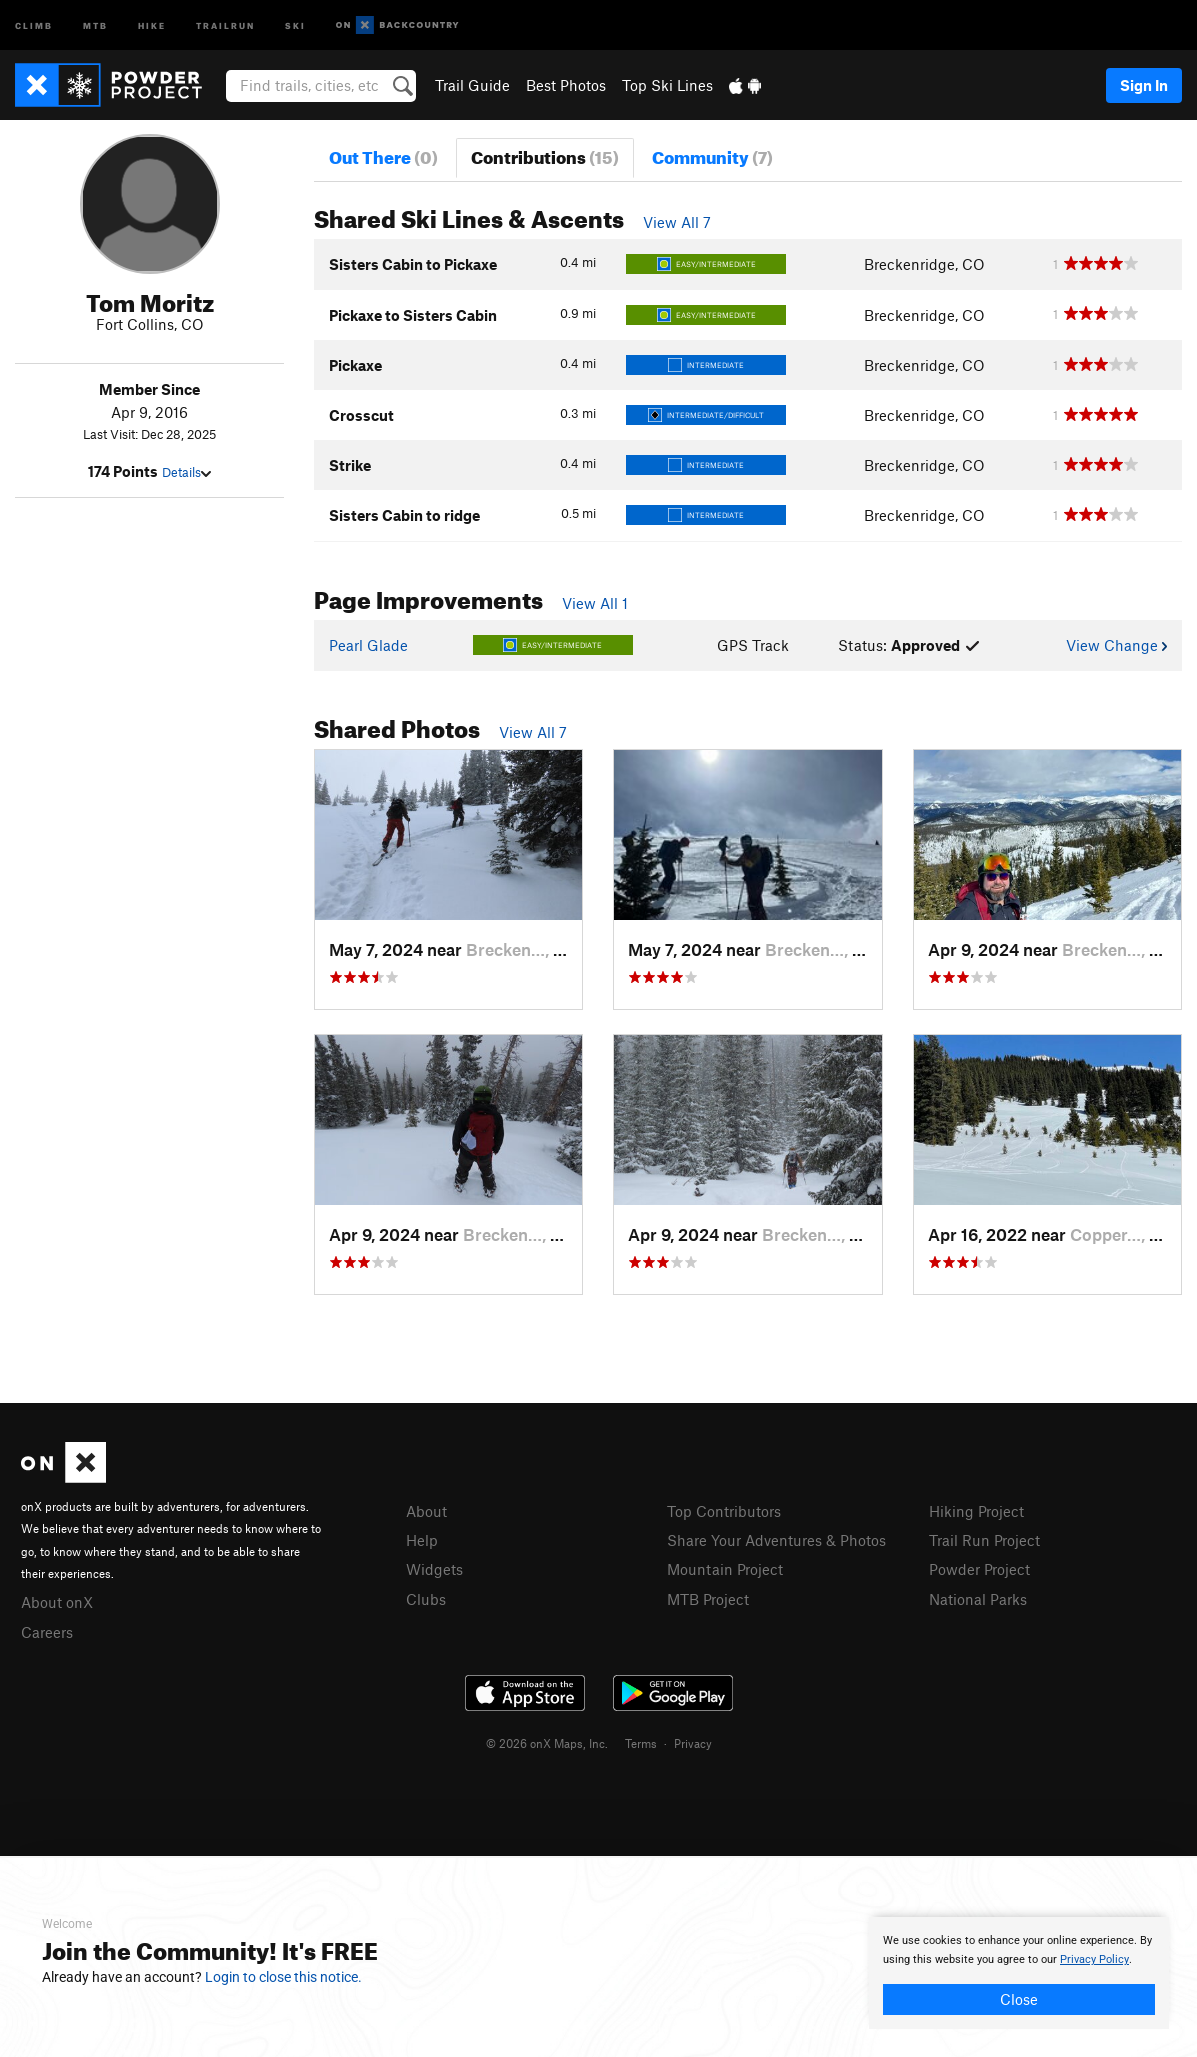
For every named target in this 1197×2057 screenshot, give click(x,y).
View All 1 (595, 603)
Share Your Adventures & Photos (776, 1540)
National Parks (978, 1599)
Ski (295, 24)
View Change (1116, 645)
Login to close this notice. (283, 1977)
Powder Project (979, 1569)
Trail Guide (472, 85)
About (426, 1511)
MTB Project (708, 1599)
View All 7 (677, 222)
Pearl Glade (368, 645)
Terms (641, 1743)
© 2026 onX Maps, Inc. (547, 1743)
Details (186, 472)
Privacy (693, 1743)
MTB (95, 24)
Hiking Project (976, 1511)
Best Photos (566, 85)
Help (422, 1540)
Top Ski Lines (667, 85)
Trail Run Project (984, 1540)
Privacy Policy (1094, 1959)
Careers (47, 1632)
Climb (34, 24)
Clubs (426, 1599)
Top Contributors (724, 1511)
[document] (1019, 1973)
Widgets (434, 1569)
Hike (152, 24)
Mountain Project (725, 1569)
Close (1019, 1999)
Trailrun (225, 24)
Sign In (1144, 85)
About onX (57, 1602)
